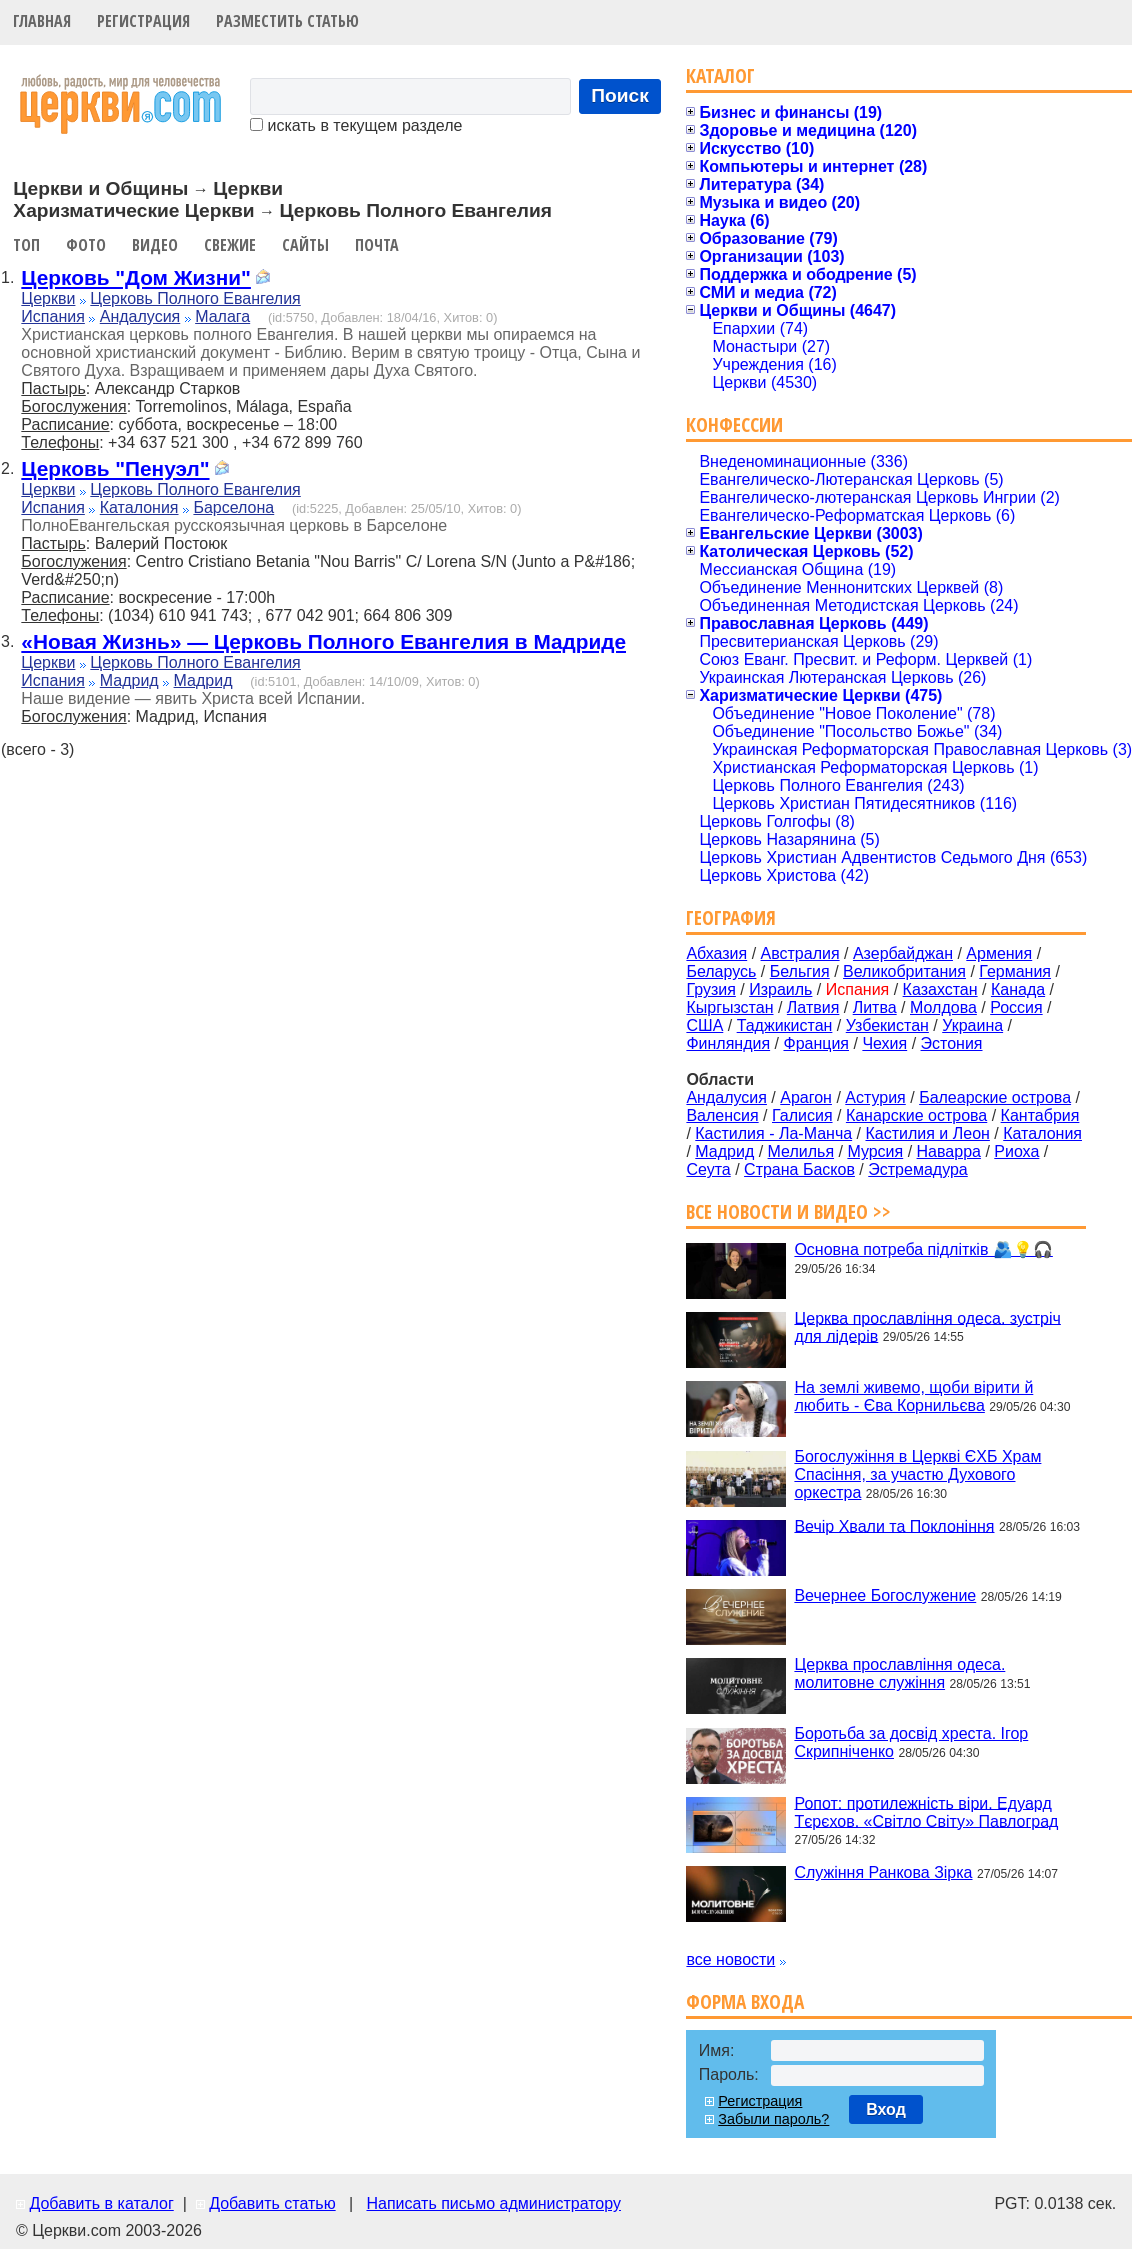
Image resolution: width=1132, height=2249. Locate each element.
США (704, 1025)
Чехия (884, 1043)
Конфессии (734, 424)
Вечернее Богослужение (885, 1595)
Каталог (720, 75)
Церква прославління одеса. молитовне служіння (899, 1673)
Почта (377, 245)
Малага (222, 316)
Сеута (708, 1169)
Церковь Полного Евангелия (195, 298)
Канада (1018, 989)
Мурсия (875, 1151)
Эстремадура (917, 1169)
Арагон (806, 1097)
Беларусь (721, 971)
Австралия (800, 953)
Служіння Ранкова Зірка (883, 1872)
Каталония (139, 507)
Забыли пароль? (773, 2119)
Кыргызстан (729, 1007)
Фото (86, 245)
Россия (1016, 1007)
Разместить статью (287, 21)
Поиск (620, 95)
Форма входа (745, 2001)
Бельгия (800, 971)
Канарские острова (916, 1115)
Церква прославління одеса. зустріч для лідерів (927, 1326)
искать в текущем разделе (356, 125)
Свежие (230, 245)
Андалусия (140, 316)
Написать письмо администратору (493, 2203)
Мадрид (129, 680)
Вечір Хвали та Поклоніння (894, 1525)
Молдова (943, 1007)
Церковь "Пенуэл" (115, 468)
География (731, 917)
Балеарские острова (995, 1097)
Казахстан (940, 989)
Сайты (305, 245)
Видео (155, 245)
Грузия (710, 989)
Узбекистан (887, 1025)
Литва (875, 1007)
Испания (53, 316)
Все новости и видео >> (788, 1211)
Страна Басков (799, 1169)
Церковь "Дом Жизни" (136, 277)
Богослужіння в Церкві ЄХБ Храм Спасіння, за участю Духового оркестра (917, 1474)
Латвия (813, 1007)
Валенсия (722, 1115)
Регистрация (143, 21)
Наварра (949, 1151)
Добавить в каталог (101, 2203)
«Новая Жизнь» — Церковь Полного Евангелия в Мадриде (323, 641)
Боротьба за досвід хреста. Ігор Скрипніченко (911, 1742)
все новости (730, 1959)
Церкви (48, 298)
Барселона (233, 507)
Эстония (952, 1043)
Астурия (875, 1097)
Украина (972, 1025)
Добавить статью (272, 2203)
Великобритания (904, 971)
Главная (42, 21)
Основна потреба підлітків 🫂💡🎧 (923, 1249)
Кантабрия (1040, 1115)
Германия (1015, 971)
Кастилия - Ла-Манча (773, 1133)
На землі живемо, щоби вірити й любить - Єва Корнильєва (913, 1396)
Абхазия (716, 953)
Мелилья (801, 1151)
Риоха (1016, 1151)
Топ (26, 245)
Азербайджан (903, 953)
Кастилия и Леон (927, 1133)
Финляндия (728, 1043)
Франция (816, 1043)
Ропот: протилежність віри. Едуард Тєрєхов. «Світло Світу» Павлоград (926, 1811)
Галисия (802, 1115)
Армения (999, 953)
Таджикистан (785, 1025)
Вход (886, 2109)
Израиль (780, 989)
